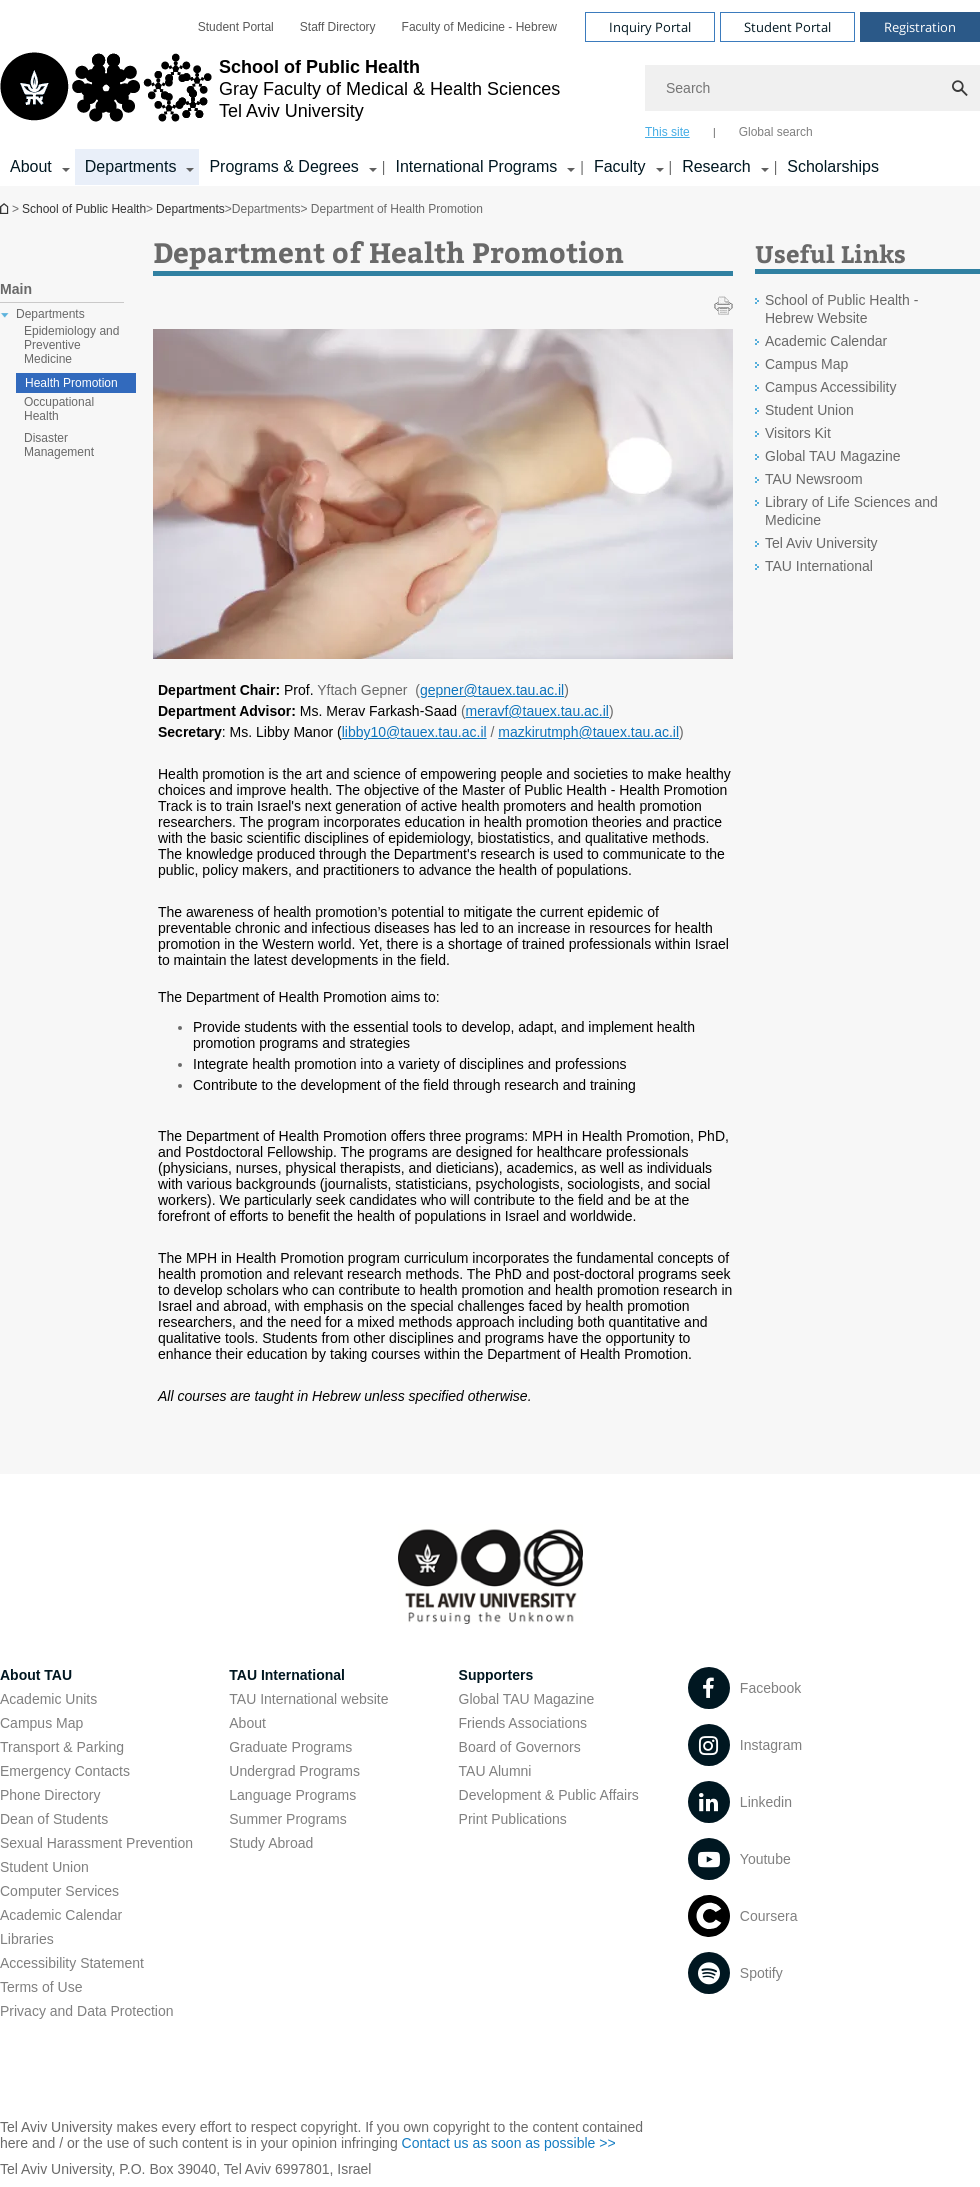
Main (16, 289)
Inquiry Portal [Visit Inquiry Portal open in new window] (650, 27)
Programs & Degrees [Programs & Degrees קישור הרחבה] (283, 166)
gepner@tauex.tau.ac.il (492, 690)
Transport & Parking (62, 1747)
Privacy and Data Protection (87, 2011)
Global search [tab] (776, 132)
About (247, 1723)
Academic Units (48, 1699)
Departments (190, 209)
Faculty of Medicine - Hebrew (479, 27)
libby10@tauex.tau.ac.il (414, 732)
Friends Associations (523, 1723)
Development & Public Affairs (549, 1795)
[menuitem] (236, 27)
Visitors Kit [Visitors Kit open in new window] (798, 433)
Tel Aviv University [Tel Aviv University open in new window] (821, 543)
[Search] (812, 88)
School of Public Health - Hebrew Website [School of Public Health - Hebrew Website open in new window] (841, 309)
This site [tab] (667, 132)
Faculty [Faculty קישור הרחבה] (620, 166)
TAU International (287, 1675)
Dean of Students (54, 1819)
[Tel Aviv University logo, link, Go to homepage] (280, 95)
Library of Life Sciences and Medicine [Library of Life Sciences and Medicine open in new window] (851, 511)
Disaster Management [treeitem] (59, 445)
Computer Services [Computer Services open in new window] (59, 1891)
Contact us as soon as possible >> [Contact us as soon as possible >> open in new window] (509, 2143)
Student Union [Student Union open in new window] (809, 410)
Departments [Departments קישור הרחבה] (131, 166)
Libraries (27, 1939)
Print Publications (513, 1819)
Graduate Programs (290, 1747)
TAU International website (308, 1699)
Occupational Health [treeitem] (59, 409)
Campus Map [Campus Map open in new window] (806, 364)
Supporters (496, 1675)
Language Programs (292, 1795)
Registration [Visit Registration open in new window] (920, 27)
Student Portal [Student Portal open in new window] (236, 27)
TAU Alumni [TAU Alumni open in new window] (495, 1771)
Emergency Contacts (65, 1771)
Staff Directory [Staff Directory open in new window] (338, 27)
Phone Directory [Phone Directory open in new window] (50, 1795)
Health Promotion (71, 383)
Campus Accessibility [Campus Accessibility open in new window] (831, 387)
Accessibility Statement (72, 1963)
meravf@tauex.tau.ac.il (537, 711)
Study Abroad (271, 1843)
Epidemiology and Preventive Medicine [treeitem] (71, 345)
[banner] (490, 93)
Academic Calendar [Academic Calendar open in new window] (826, 341)
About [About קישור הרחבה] (31, 166)
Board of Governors (520, 1747)
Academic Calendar (61, 1915)
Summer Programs (287, 1819)
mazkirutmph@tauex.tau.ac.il (588, 732)
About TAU (36, 1675)
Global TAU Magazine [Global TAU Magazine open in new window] (833, 456)
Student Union (44, 1867)
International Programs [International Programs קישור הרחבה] (476, 166)
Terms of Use (41, 1987)
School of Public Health (6, 208)
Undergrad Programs (294, 1771)
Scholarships (833, 166)
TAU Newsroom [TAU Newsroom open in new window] (814, 479)
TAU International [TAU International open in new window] (819, 566)
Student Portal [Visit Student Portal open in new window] (787, 27)
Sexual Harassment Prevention (96, 1843)
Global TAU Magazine (527, 1699)
